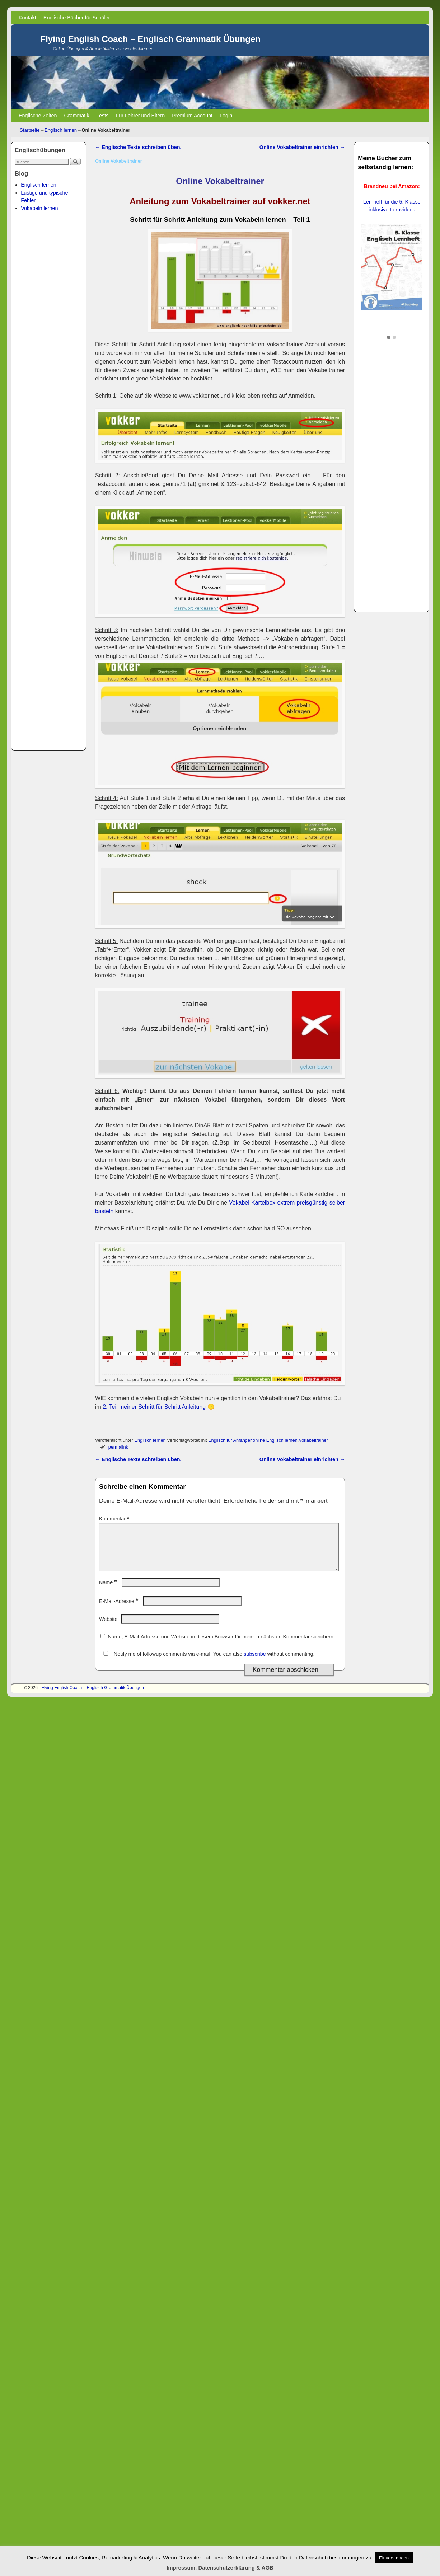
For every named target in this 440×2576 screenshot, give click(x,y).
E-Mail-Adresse (119, 1610)
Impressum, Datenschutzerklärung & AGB (220, 2568)
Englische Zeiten (38, 115)
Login (226, 115)
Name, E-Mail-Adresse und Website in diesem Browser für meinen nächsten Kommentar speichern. (221, 1645)
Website (108, 1628)
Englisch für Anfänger (230, 1440)
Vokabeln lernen (39, 208)
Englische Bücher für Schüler (76, 17)
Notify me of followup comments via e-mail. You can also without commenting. (207, 1662)
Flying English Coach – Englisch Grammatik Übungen (150, 39)
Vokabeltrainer (313, 1440)
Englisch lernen (61, 130)
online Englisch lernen (275, 1440)
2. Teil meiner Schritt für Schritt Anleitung (154, 1407)
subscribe (255, 1662)
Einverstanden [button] (394, 2558)
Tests (103, 115)
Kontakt (27, 17)
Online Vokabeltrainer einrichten (302, 147)
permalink (118, 1447)
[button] (389, 338)
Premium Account (192, 115)
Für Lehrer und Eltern (140, 115)
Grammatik (76, 115)
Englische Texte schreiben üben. (138, 147)
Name (108, 1591)
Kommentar (115, 1518)
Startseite (30, 130)
